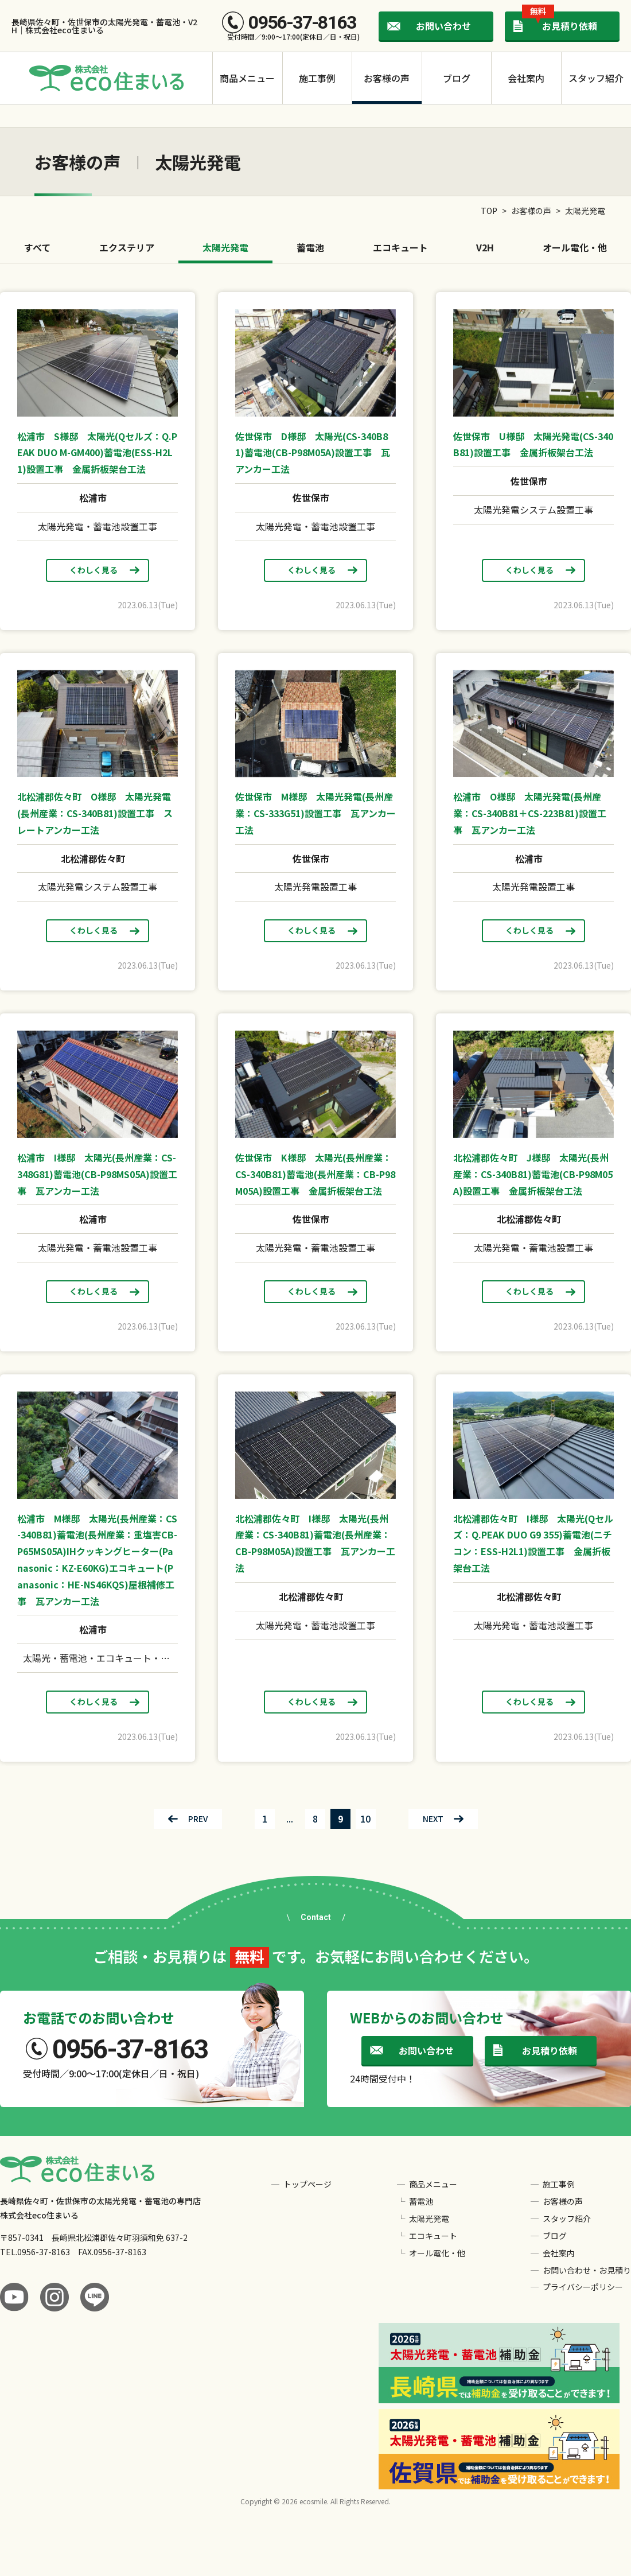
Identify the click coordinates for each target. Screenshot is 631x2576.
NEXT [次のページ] (433, 1818)
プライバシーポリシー (583, 2287)
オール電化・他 (575, 247)
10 (365, 1818)
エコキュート (400, 247)
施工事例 (317, 78)
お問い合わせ (443, 26)
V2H (485, 247)
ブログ (456, 78)
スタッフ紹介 (596, 78)
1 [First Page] (264, 1818)
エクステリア (126, 247)
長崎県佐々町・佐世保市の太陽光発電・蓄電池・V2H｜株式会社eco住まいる (104, 26)
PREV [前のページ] (198, 1818)
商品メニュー (247, 78)
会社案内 (526, 78)
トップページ (307, 2184)
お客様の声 (387, 78)
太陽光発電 (225, 247)
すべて (37, 247)
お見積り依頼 (559, 22)
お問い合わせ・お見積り (587, 2270)
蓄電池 (310, 247)
